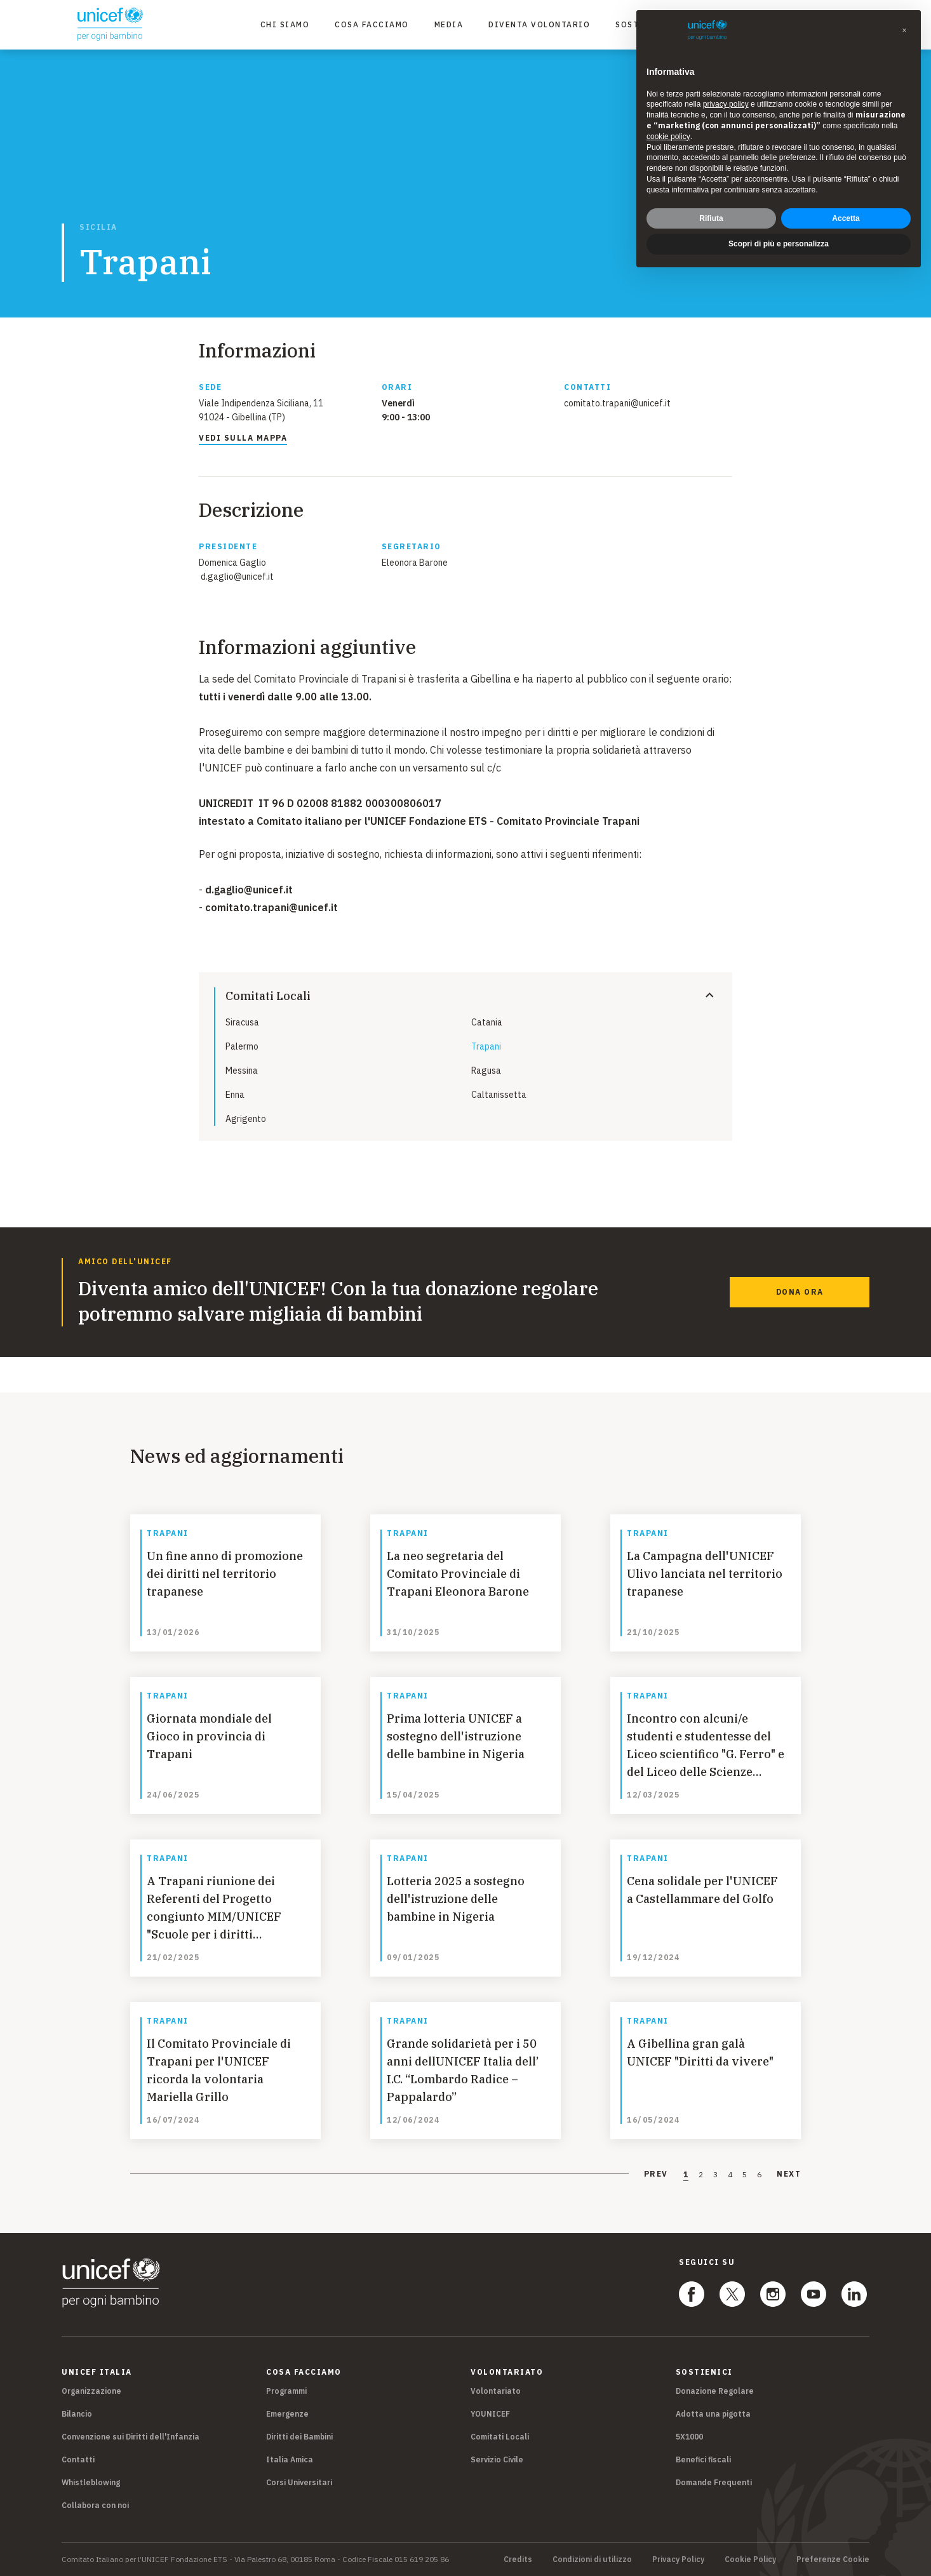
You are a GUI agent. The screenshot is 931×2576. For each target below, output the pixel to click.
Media (449, 24)
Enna (234, 1094)
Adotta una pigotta (713, 2414)
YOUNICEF (490, 2414)
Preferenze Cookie (832, 2559)
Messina (241, 1070)
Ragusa (486, 1070)
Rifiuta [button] (711, 218)
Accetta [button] (845, 218)
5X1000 (689, 2436)
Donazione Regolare (715, 2391)
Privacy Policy (678, 2559)
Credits (518, 2559)
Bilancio (77, 2414)
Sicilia (98, 227)
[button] (904, 30)
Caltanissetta (498, 1094)
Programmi (286, 2391)
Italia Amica (289, 2459)
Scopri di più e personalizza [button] (778, 243)
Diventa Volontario (539, 24)
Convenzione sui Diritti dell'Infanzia (130, 2436)
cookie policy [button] (668, 136)
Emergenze (287, 2414)
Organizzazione (91, 2391)
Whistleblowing (91, 2482)
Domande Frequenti (714, 2482)
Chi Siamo (285, 24)
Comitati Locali (500, 2436)
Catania (486, 1022)
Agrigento (245, 1118)
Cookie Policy (750, 2559)
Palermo (241, 1046)
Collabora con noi (95, 2505)
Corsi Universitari (299, 2482)
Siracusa (242, 1022)
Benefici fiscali (703, 2459)
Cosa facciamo (372, 24)
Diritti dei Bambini (299, 2436)
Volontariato (496, 2391)
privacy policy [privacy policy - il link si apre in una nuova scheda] (726, 104)
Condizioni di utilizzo (592, 2559)
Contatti (78, 2459)
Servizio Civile (497, 2459)
